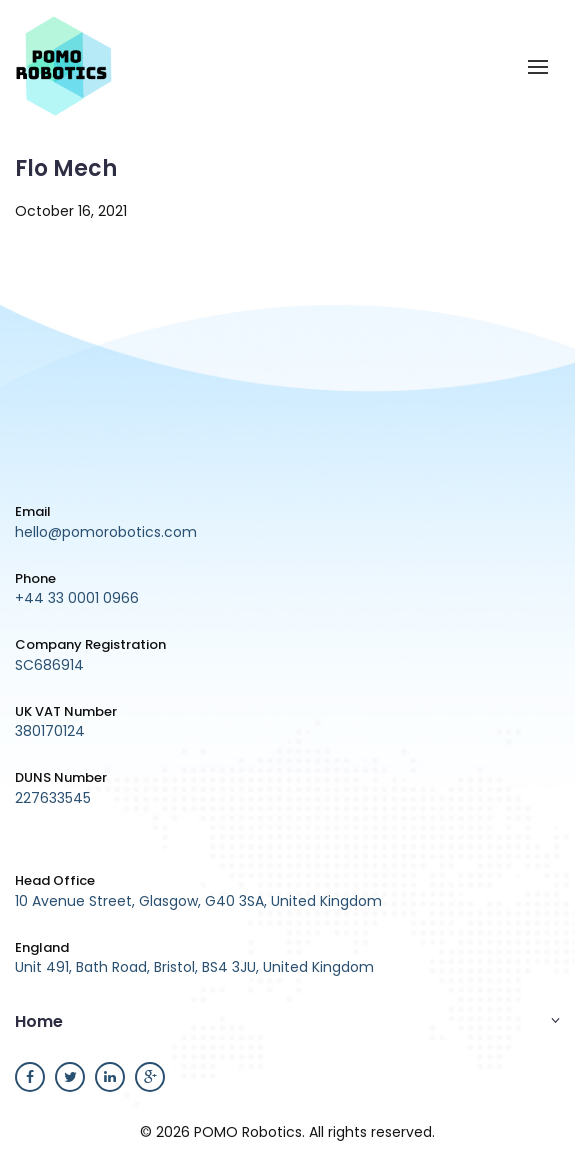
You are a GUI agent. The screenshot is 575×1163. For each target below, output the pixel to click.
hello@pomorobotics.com (106, 532)
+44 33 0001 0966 (77, 598)
